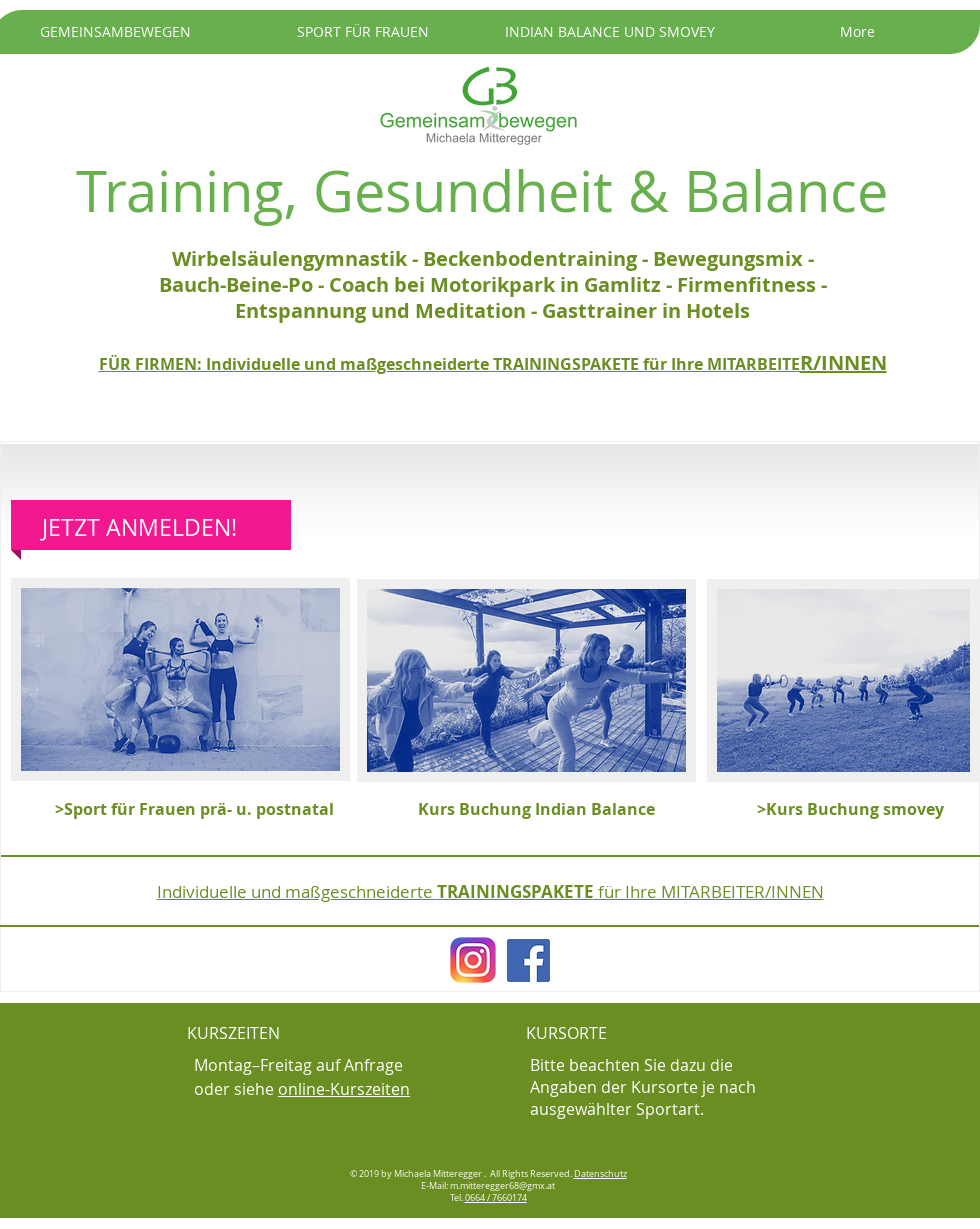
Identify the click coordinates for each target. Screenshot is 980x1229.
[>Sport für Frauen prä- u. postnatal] (194, 809)
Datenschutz (600, 1174)
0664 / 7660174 (496, 1198)
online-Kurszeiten (344, 1089)
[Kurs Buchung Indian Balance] (536, 809)
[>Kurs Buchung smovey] (861, 809)
